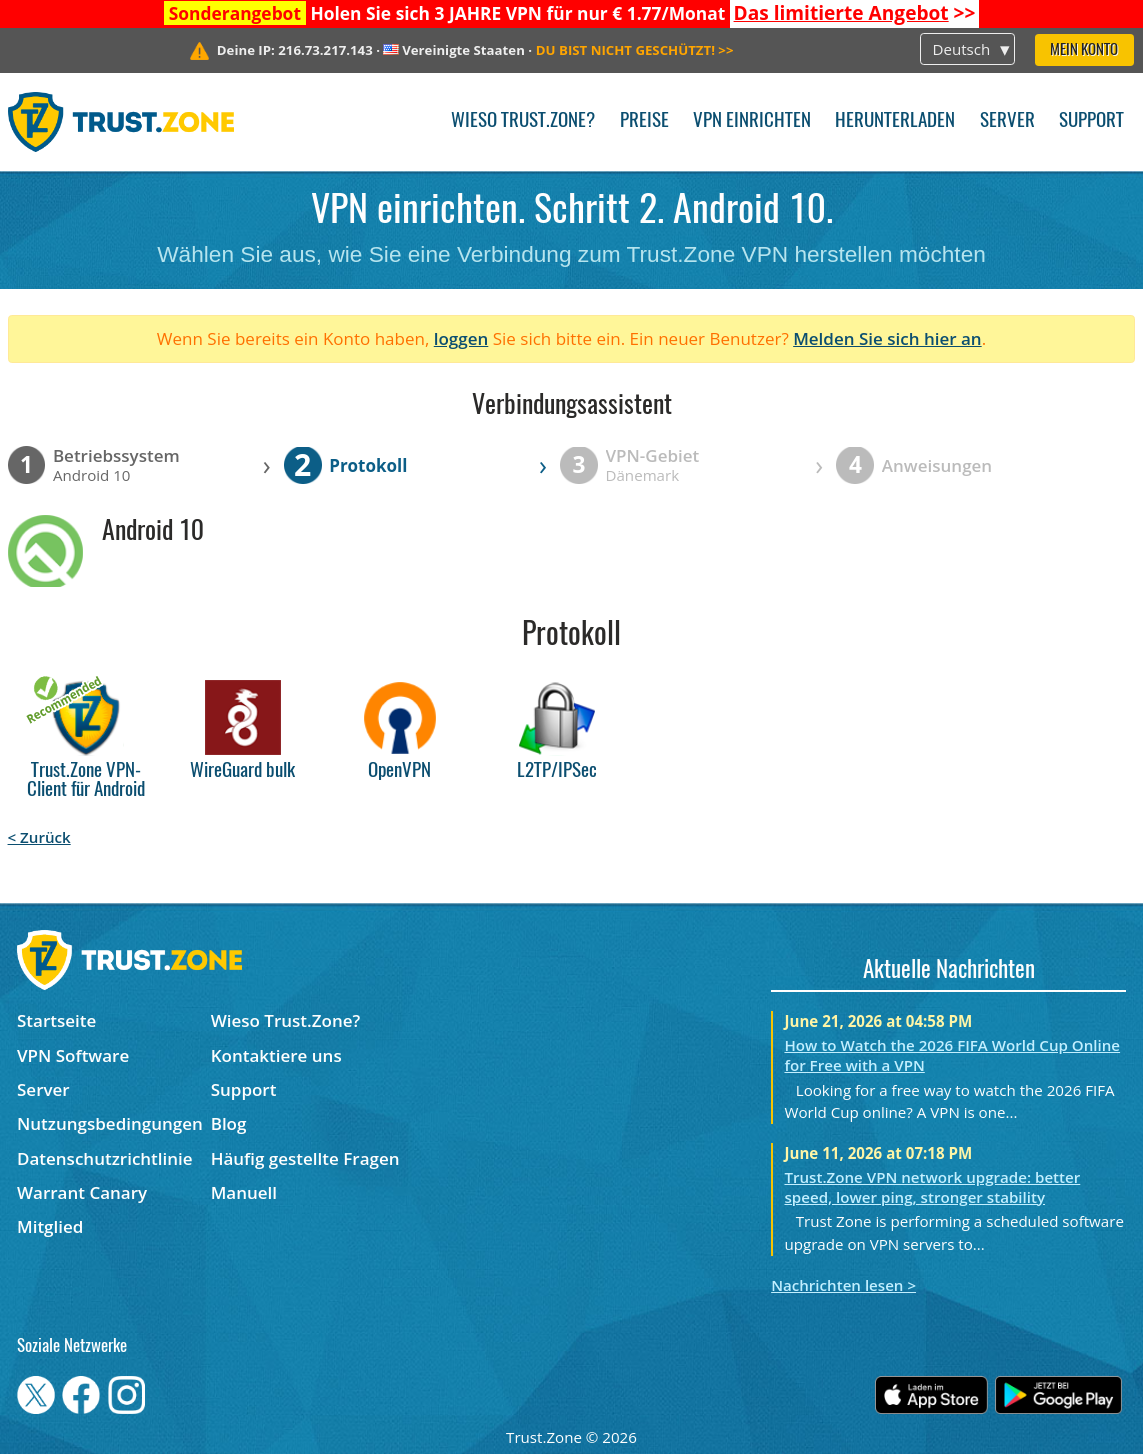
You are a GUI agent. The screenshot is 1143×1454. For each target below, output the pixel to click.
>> (855, 13)
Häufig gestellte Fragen (305, 1158)
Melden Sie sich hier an (887, 338)
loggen (461, 338)
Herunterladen (895, 121)
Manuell (244, 1192)
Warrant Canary (82, 1192)
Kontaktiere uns (276, 1055)
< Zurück (39, 837)
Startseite (56, 1020)
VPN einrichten (752, 121)
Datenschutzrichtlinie (105, 1158)
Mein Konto (1084, 50)
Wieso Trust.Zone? (523, 121)
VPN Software (73, 1055)
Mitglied (50, 1226)
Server (1007, 121)
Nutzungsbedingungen (110, 1123)
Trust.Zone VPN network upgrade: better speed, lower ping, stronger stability (932, 1187)
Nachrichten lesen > (843, 1285)
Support (1091, 121)
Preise (644, 121)
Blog (229, 1123)
